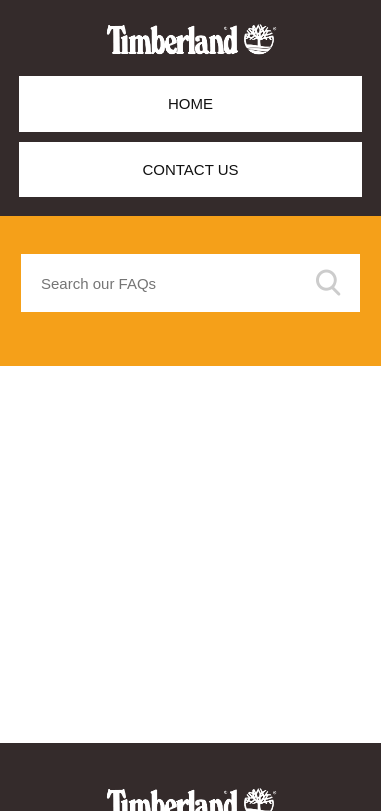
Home (190, 103)
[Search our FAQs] (190, 283)
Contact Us (190, 169)
